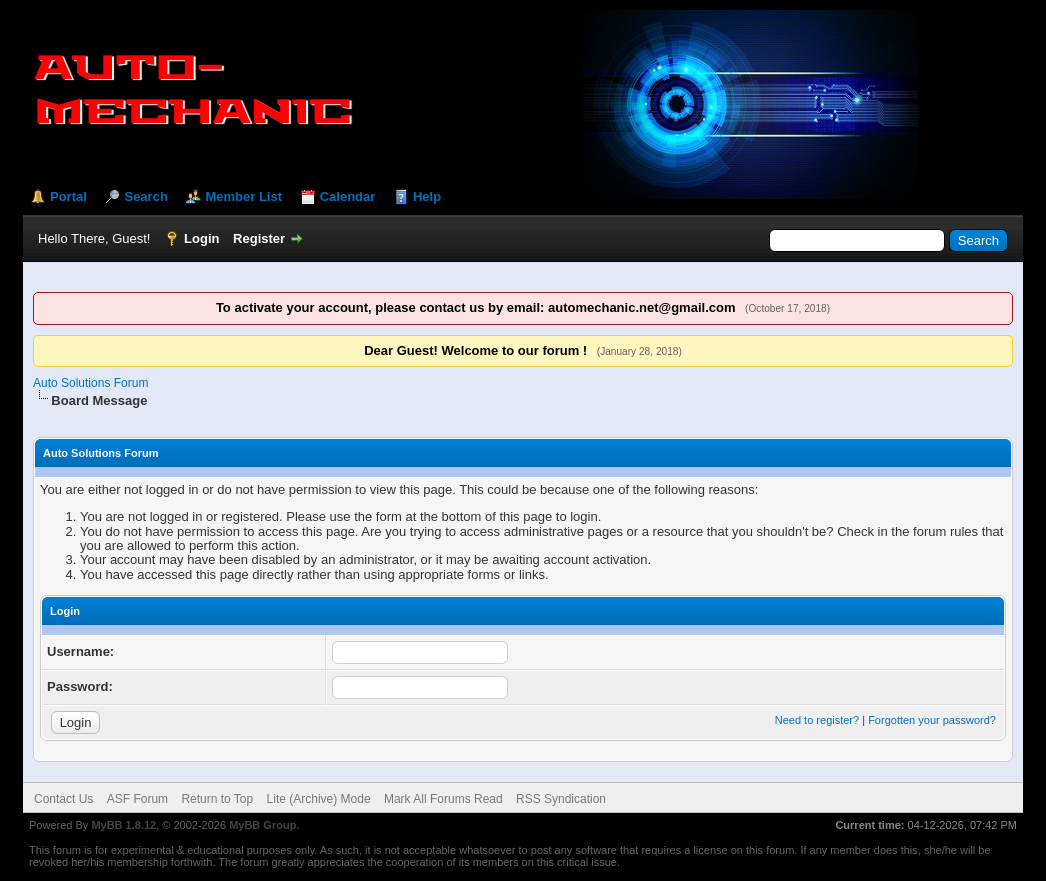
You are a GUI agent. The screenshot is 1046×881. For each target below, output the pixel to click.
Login (201, 238)
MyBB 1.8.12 (123, 825)
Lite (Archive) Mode (319, 799)
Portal (68, 196)
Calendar (348, 196)
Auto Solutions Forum (90, 383)
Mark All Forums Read (443, 799)
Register (259, 238)
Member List (243, 196)
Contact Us (63, 799)
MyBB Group (262, 825)
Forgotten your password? (932, 720)
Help (427, 196)
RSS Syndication (561, 799)
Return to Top (217, 799)
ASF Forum (137, 799)
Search (145, 196)
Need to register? (817, 720)
